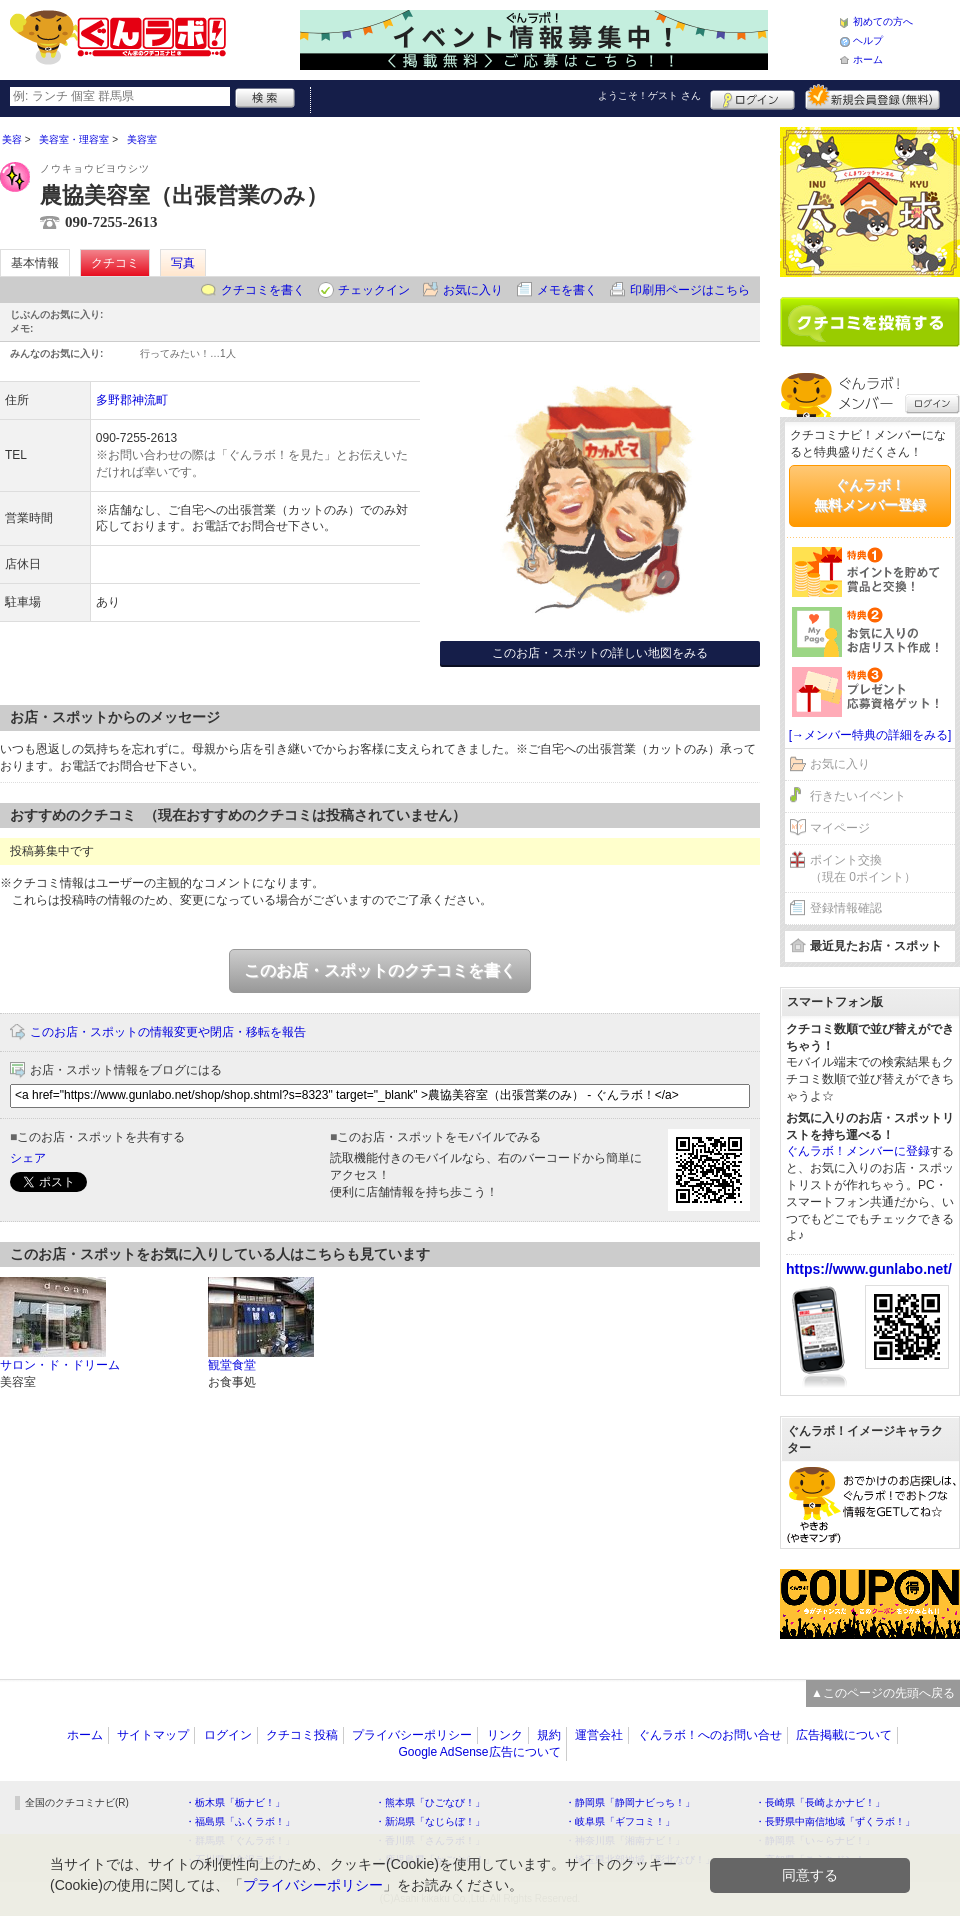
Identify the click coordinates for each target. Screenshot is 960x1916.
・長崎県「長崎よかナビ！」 (820, 1802)
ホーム (868, 59)
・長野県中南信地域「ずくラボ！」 (835, 1821)
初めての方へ (883, 21)
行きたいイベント (858, 796)
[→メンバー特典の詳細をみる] (870, 735)
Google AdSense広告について (479, 1752)
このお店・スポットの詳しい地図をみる (600, 653)
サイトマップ (153, 1735)
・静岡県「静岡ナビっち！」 (630, 1802)
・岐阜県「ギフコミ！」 (620, 1821)
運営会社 (599, 1735)
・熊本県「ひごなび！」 (430, 1802)
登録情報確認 (846, 908)
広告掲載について (844, 1735)
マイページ (840, 828)
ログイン (752, 97)
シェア (28, 1158)
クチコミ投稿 (302, 1735)
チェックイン (374, 290)
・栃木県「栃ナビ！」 (235, 1802)
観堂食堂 (232, 1365)
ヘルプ (868, 40)
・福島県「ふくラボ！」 (240, 1821)
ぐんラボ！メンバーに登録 (858, 1151)
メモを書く (567, 290)
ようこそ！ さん (649, 95)
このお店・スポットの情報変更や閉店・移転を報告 (168, 1032)
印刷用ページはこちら (690, 290)
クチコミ (115, 263)
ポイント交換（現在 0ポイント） (863, 868)
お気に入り (473, 290)
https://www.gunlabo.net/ (869, 1269)
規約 (549, 1735)
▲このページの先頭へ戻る (883, 1693)
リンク (505, 1735)
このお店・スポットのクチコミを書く (380, 970)
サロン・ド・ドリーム (60, 1365)
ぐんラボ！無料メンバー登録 (870, 495)
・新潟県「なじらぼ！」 (430, 1821)
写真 (183, 263)
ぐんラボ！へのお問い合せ (710, 1735)
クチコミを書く (263, 290)
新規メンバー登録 (872, 97)
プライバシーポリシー (412, 1735)
